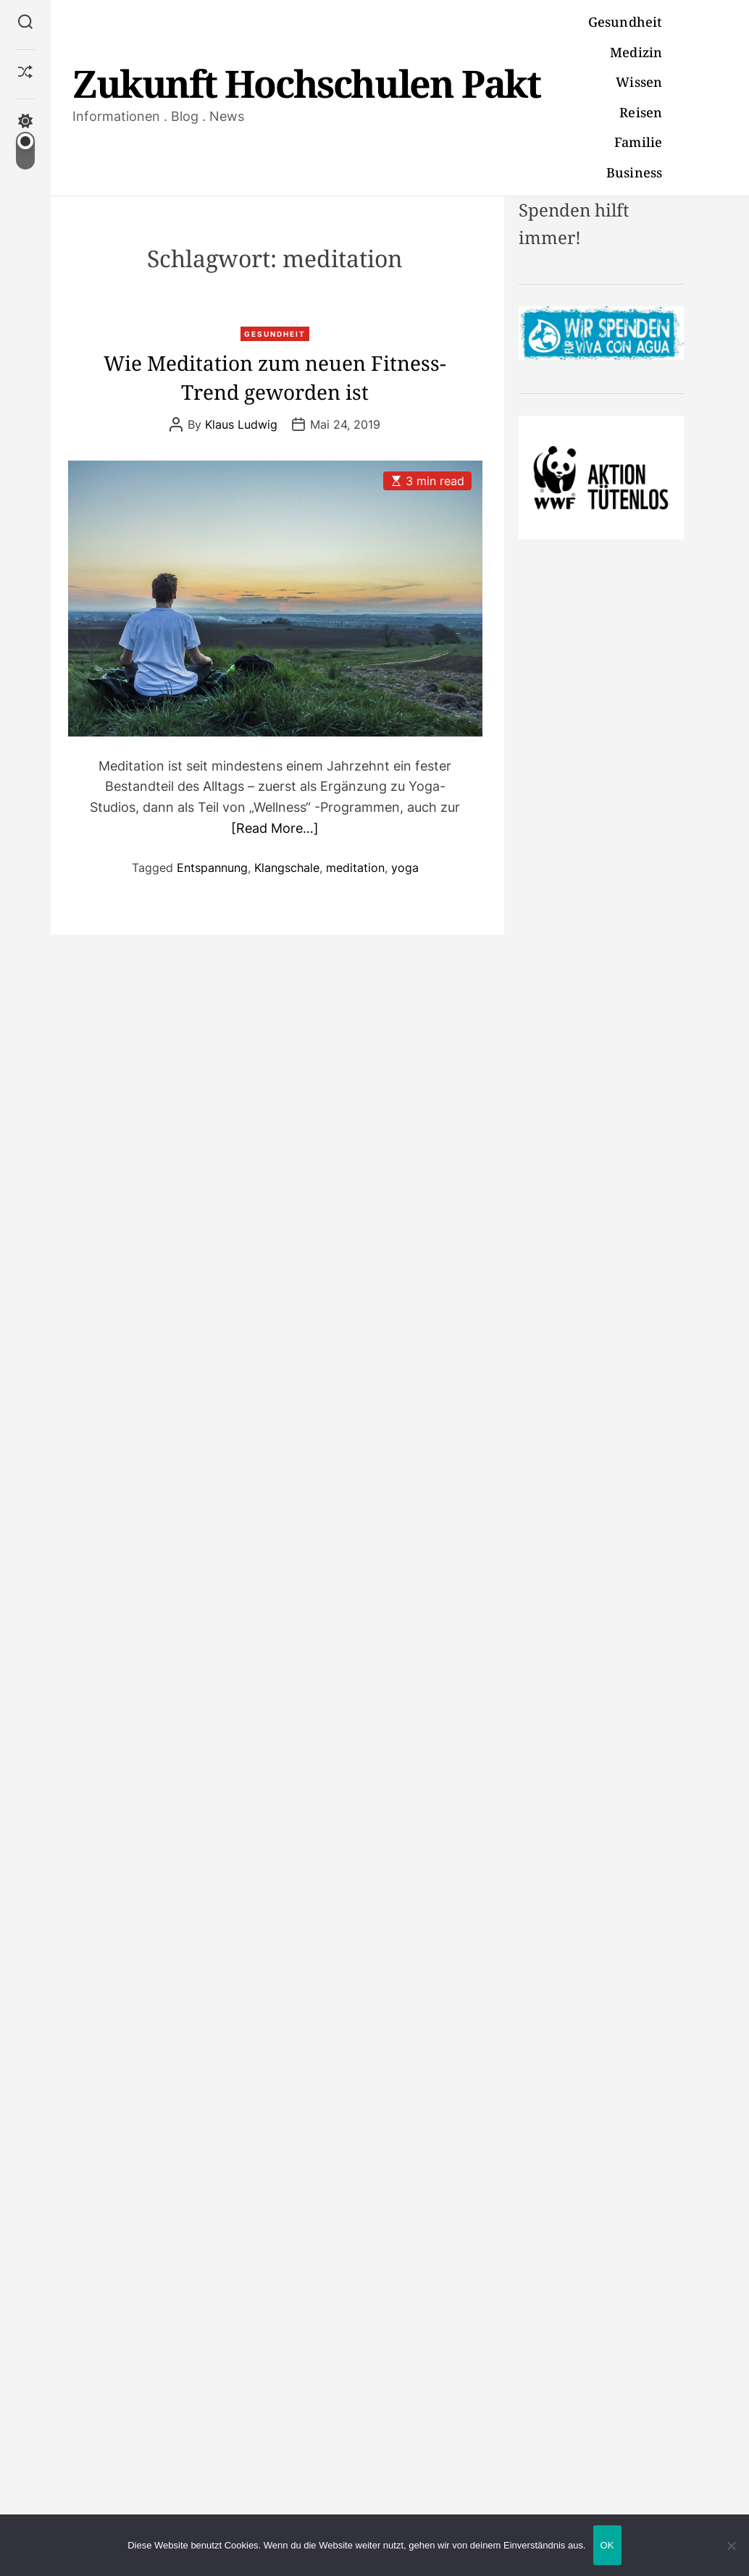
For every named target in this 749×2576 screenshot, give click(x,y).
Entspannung (212, 867)
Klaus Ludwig (241, 424)
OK (607, 2545)
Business (634, 172)
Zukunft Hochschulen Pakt (306, 83)
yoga (405, 867)
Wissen (639, 82)
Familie (638, 142)
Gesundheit (625, 21)
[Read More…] (275, 828)
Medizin (636, 52)
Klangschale (286, 867)
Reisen (640, 112)
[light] (25, 141)
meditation (355, 867)
